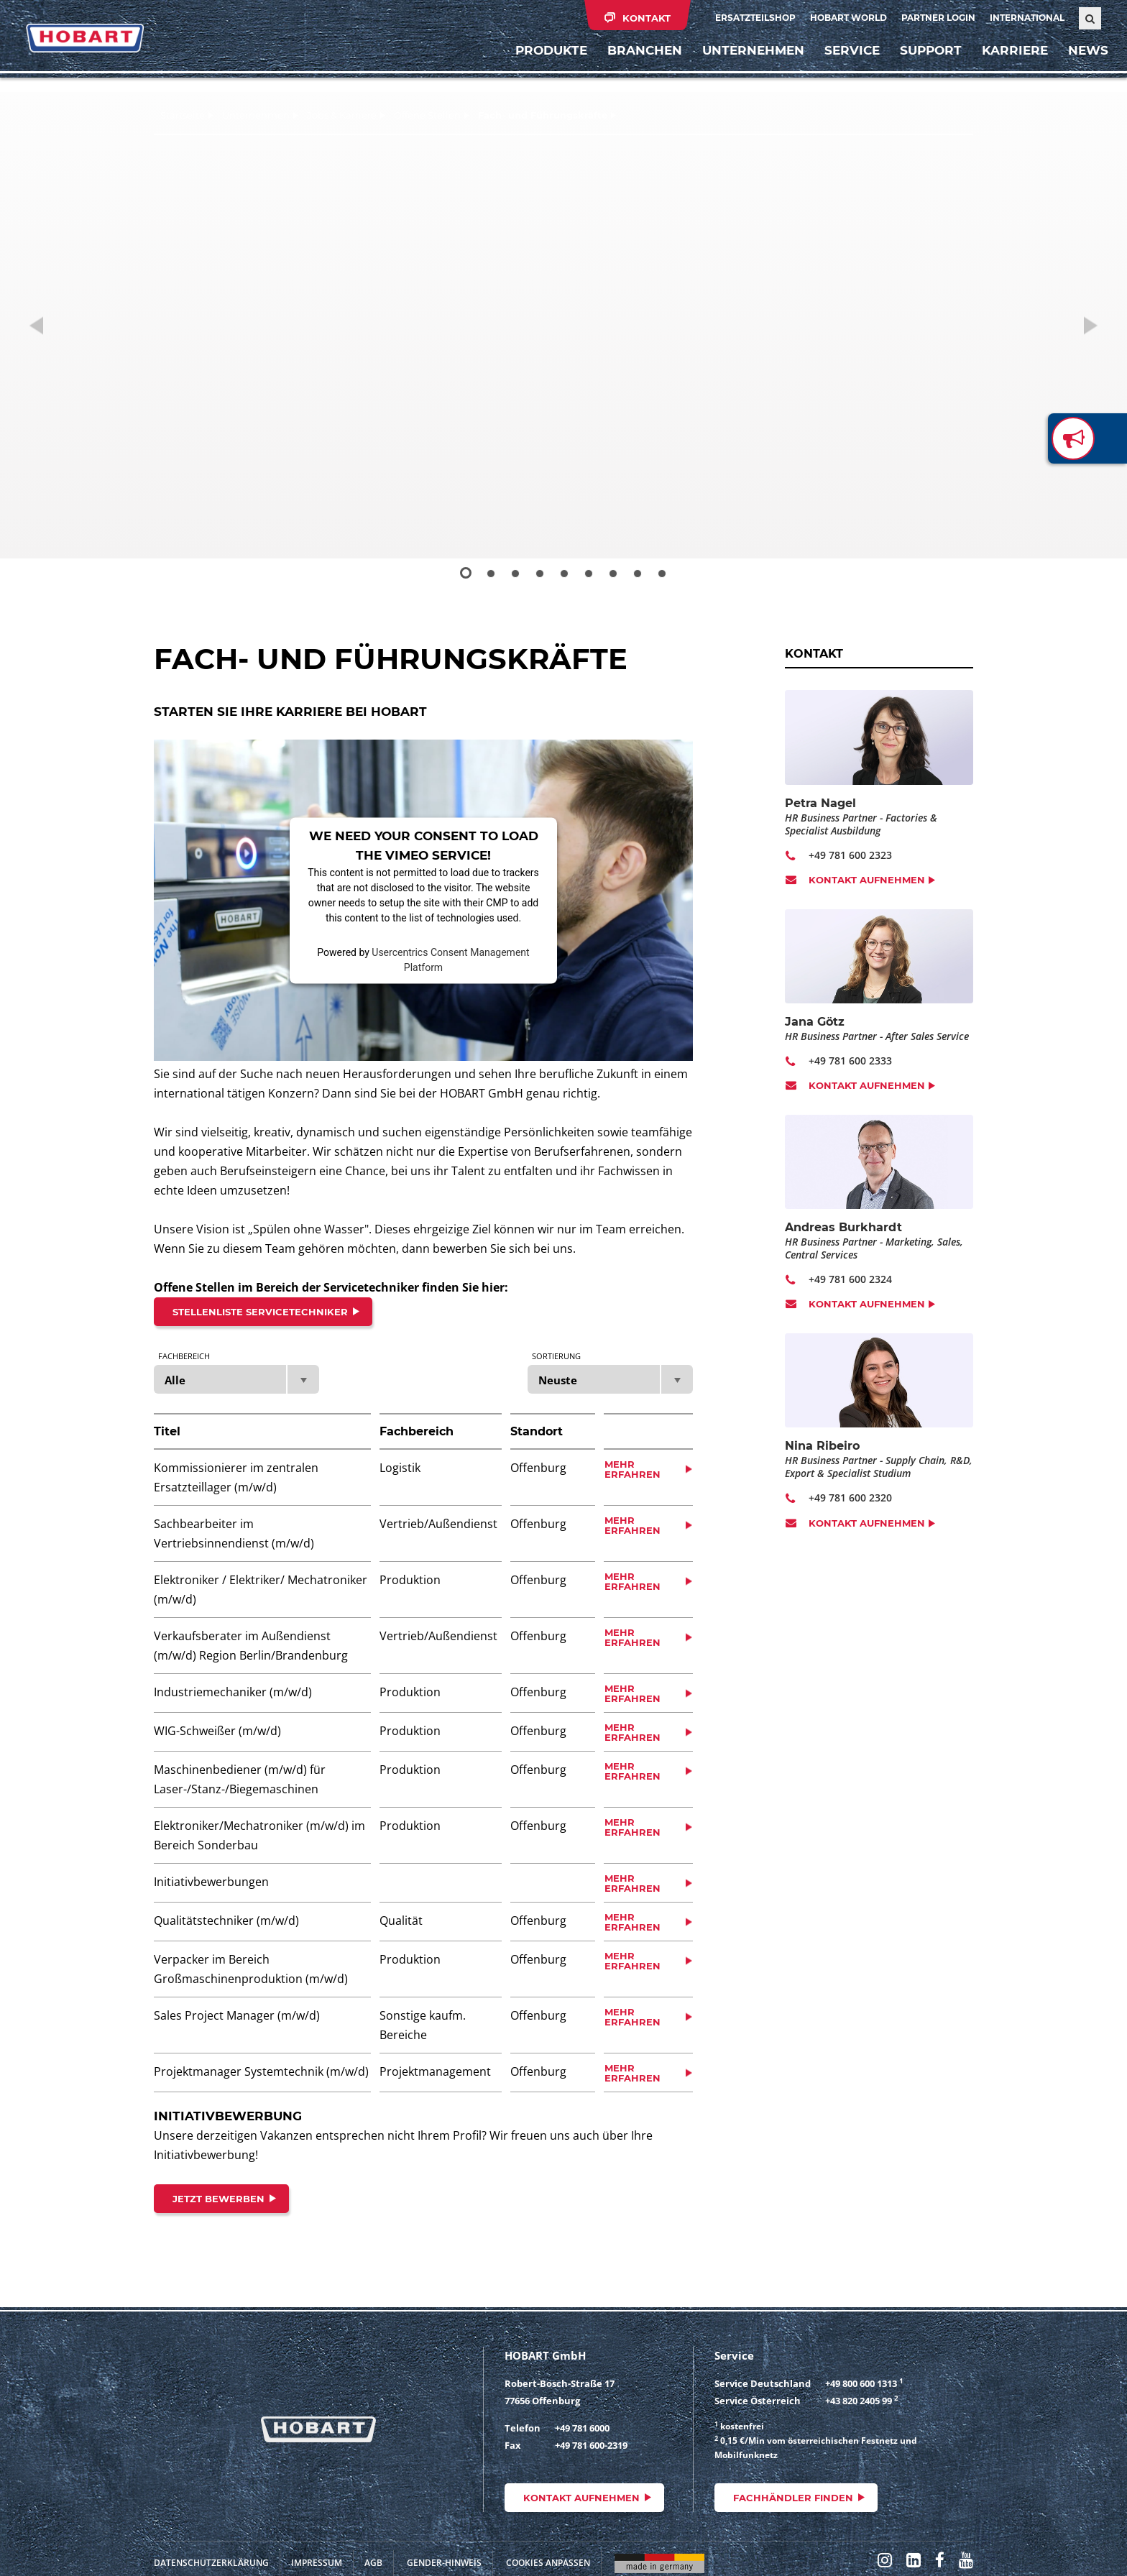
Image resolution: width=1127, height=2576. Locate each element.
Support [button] (923, 68)
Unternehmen (256, 115)
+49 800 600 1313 (861, 2383)
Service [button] (845, 68)
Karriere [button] (1008, 68)
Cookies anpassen (548, 2563)
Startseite (182, 115)
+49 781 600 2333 (850, 1060)
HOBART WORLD (848, 17)
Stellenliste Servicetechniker (260, 1311)
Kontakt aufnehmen (867, 880)
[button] (56, 325)
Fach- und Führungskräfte (542, 115)
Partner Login (938, 17)
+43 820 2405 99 (858, 2400)
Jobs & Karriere (342, 115)
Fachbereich (184, 1356)
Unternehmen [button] (746, 68)
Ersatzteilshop (755, 17)
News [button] (1081, 68)
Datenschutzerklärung (211, 2563)
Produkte (544, 68)
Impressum (316, 2563)
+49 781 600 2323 (850, 855)
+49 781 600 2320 (850, 1497)
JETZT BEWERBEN (218, 2198)
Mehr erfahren (632, 1469)
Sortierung (556, 1356)
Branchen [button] (637, 68)
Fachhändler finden (793, 2497)
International (1027, 17)
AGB (373, 2563)
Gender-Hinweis (444, 2563)
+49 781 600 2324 (850, 1279)
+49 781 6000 (582, 2427)
